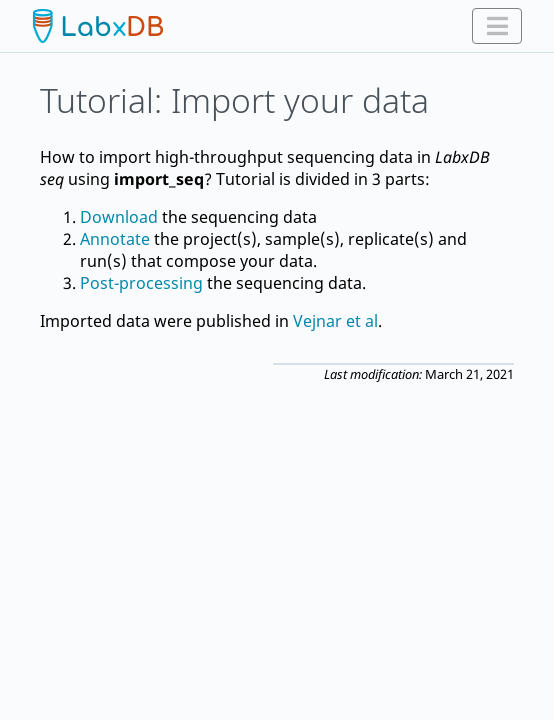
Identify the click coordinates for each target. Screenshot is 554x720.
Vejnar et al (335, 321)
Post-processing (141, 283)
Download (119, 217)
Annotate (115, 239)
